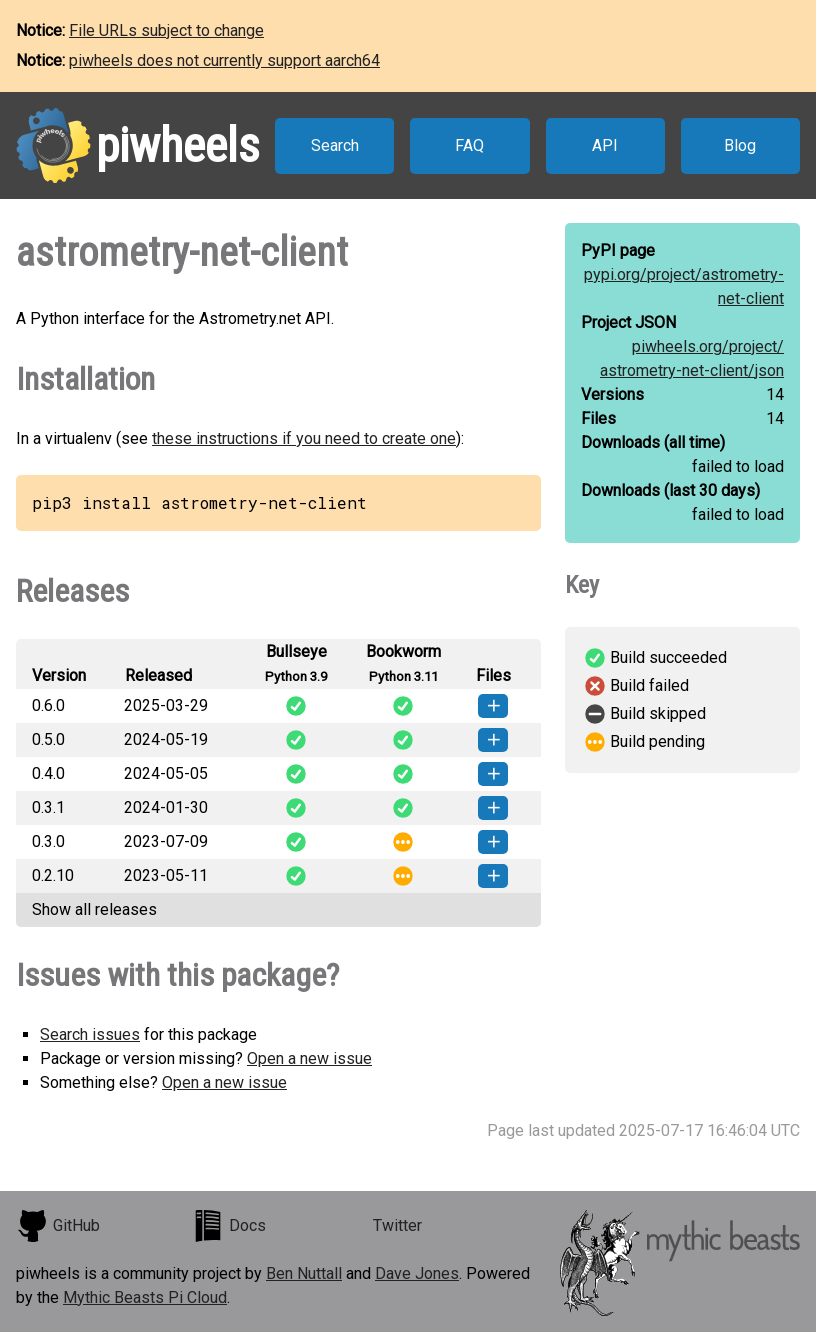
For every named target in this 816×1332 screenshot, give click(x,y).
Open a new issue (309, 1058)
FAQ (469, 145)
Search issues (90, 1034)
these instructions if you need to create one (304, 438)
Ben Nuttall (304, 1273)
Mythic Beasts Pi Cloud (145, 1297)
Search (335, 145)
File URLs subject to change (166, 30)
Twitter (397, 1225)
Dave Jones (417, 1273)
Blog (740, 145)
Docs (229, 1226)
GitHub (58, 1226)
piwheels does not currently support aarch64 (224, 60)
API (605, 145)
